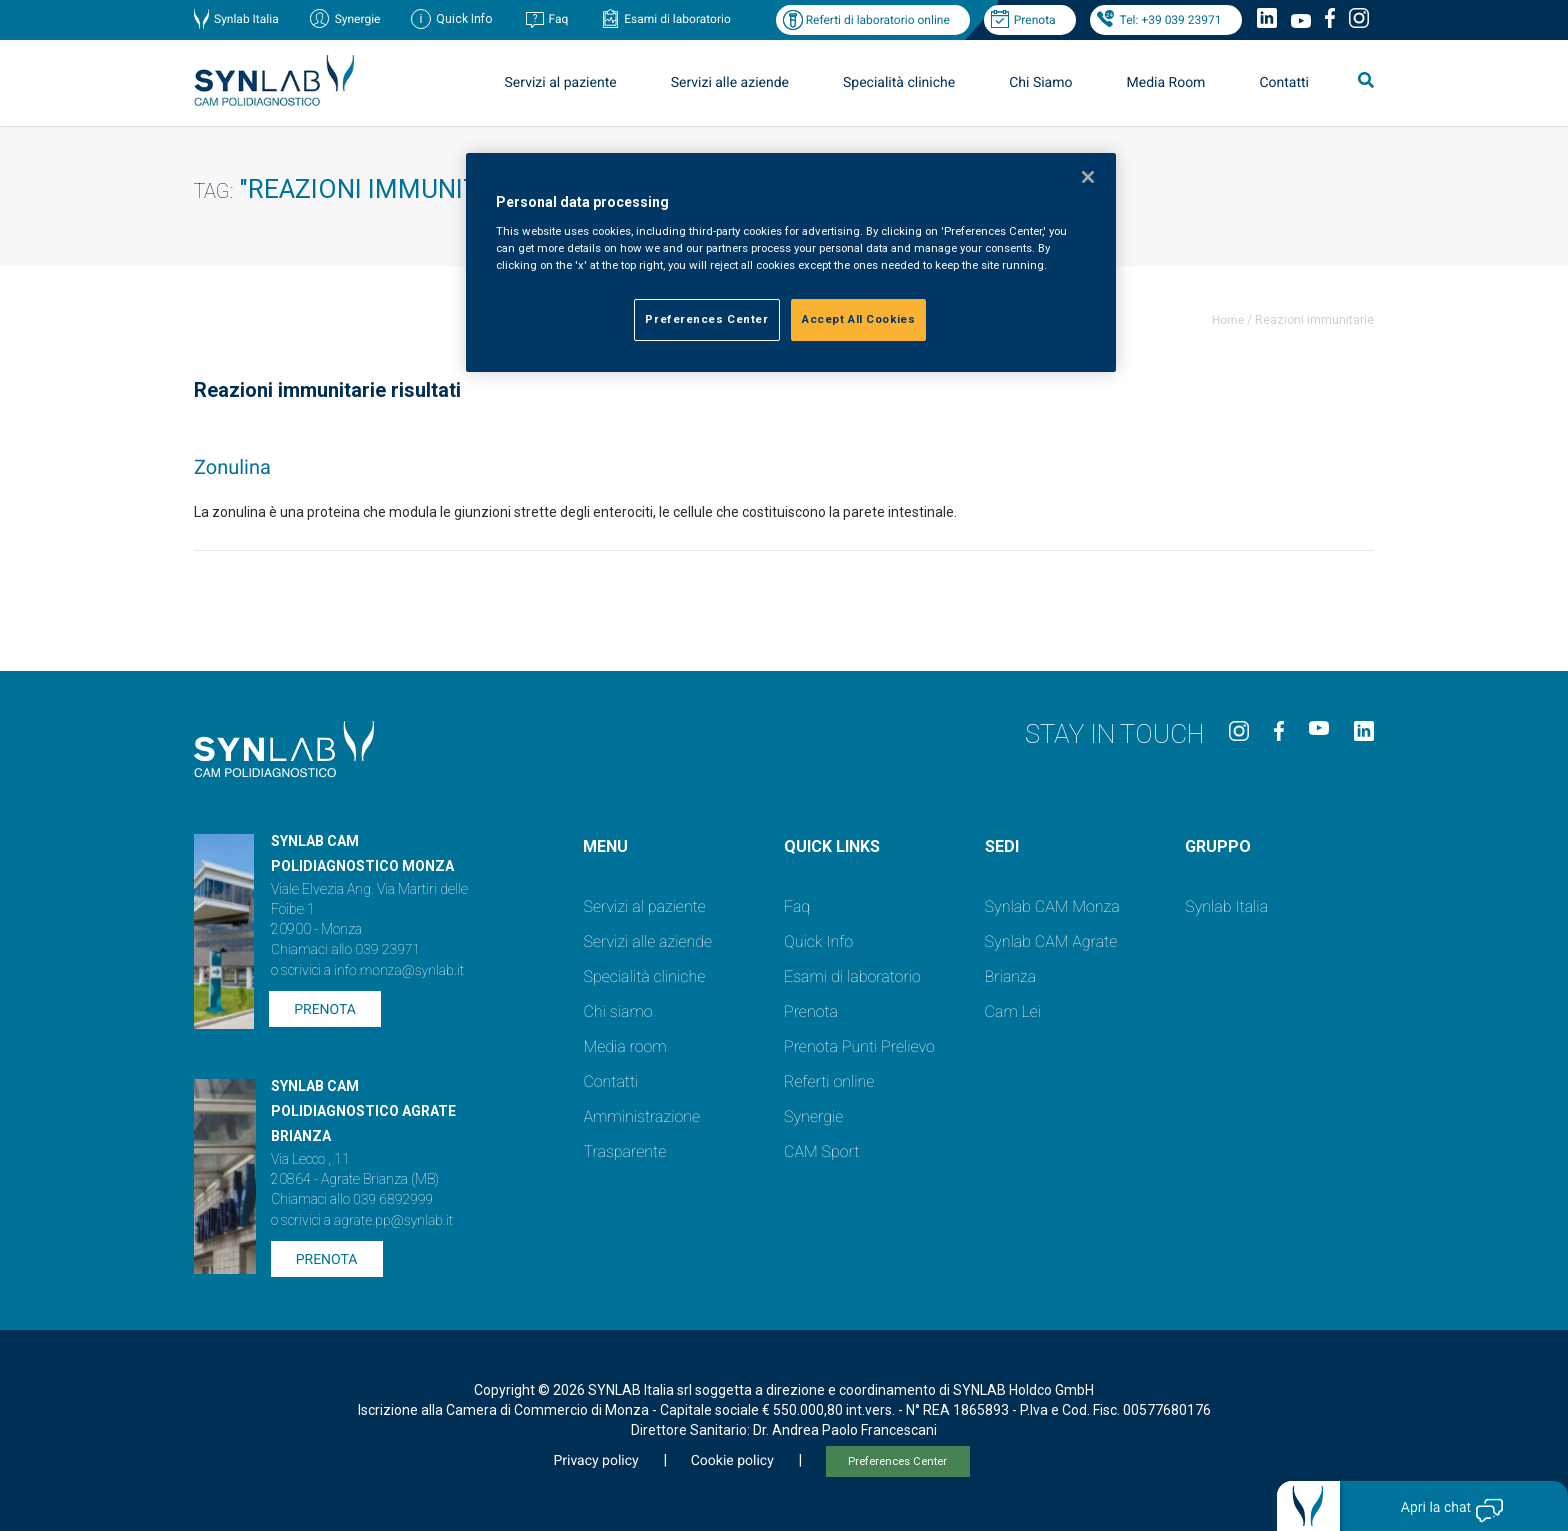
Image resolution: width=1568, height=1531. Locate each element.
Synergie (358, 19)
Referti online (829, 1081)
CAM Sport (821, 1151)
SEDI (1002, 846)
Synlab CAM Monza (1052, 906)
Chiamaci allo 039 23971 (345, 950)
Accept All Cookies (858, 319)
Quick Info (818, 941)
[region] (791, 262)
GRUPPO (1218, 846)
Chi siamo (617, 1011)
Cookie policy (732, 1461)
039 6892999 (393, 1200)
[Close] (1088, 177)
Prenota (1035, 20)
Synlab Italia (246, 19)
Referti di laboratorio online (878, 20)
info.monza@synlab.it (399, 971)
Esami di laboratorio (677, 19)
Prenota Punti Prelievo (859, 1046)
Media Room (1165, 83)
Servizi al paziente (561, 83)
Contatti (1284, 83)
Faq (558, 19)
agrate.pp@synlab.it (393, 1221)
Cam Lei (1013, 1011)
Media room (624, 1046)
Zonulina (232, 467)
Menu (605, 846)
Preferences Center (897, 1461)
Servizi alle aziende (730, 83)
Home (1228, 320)
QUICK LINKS (832, 846)
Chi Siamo (1040, 83)
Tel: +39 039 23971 (1171, 20)
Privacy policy (595, 1461)
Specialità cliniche (899, 83)
